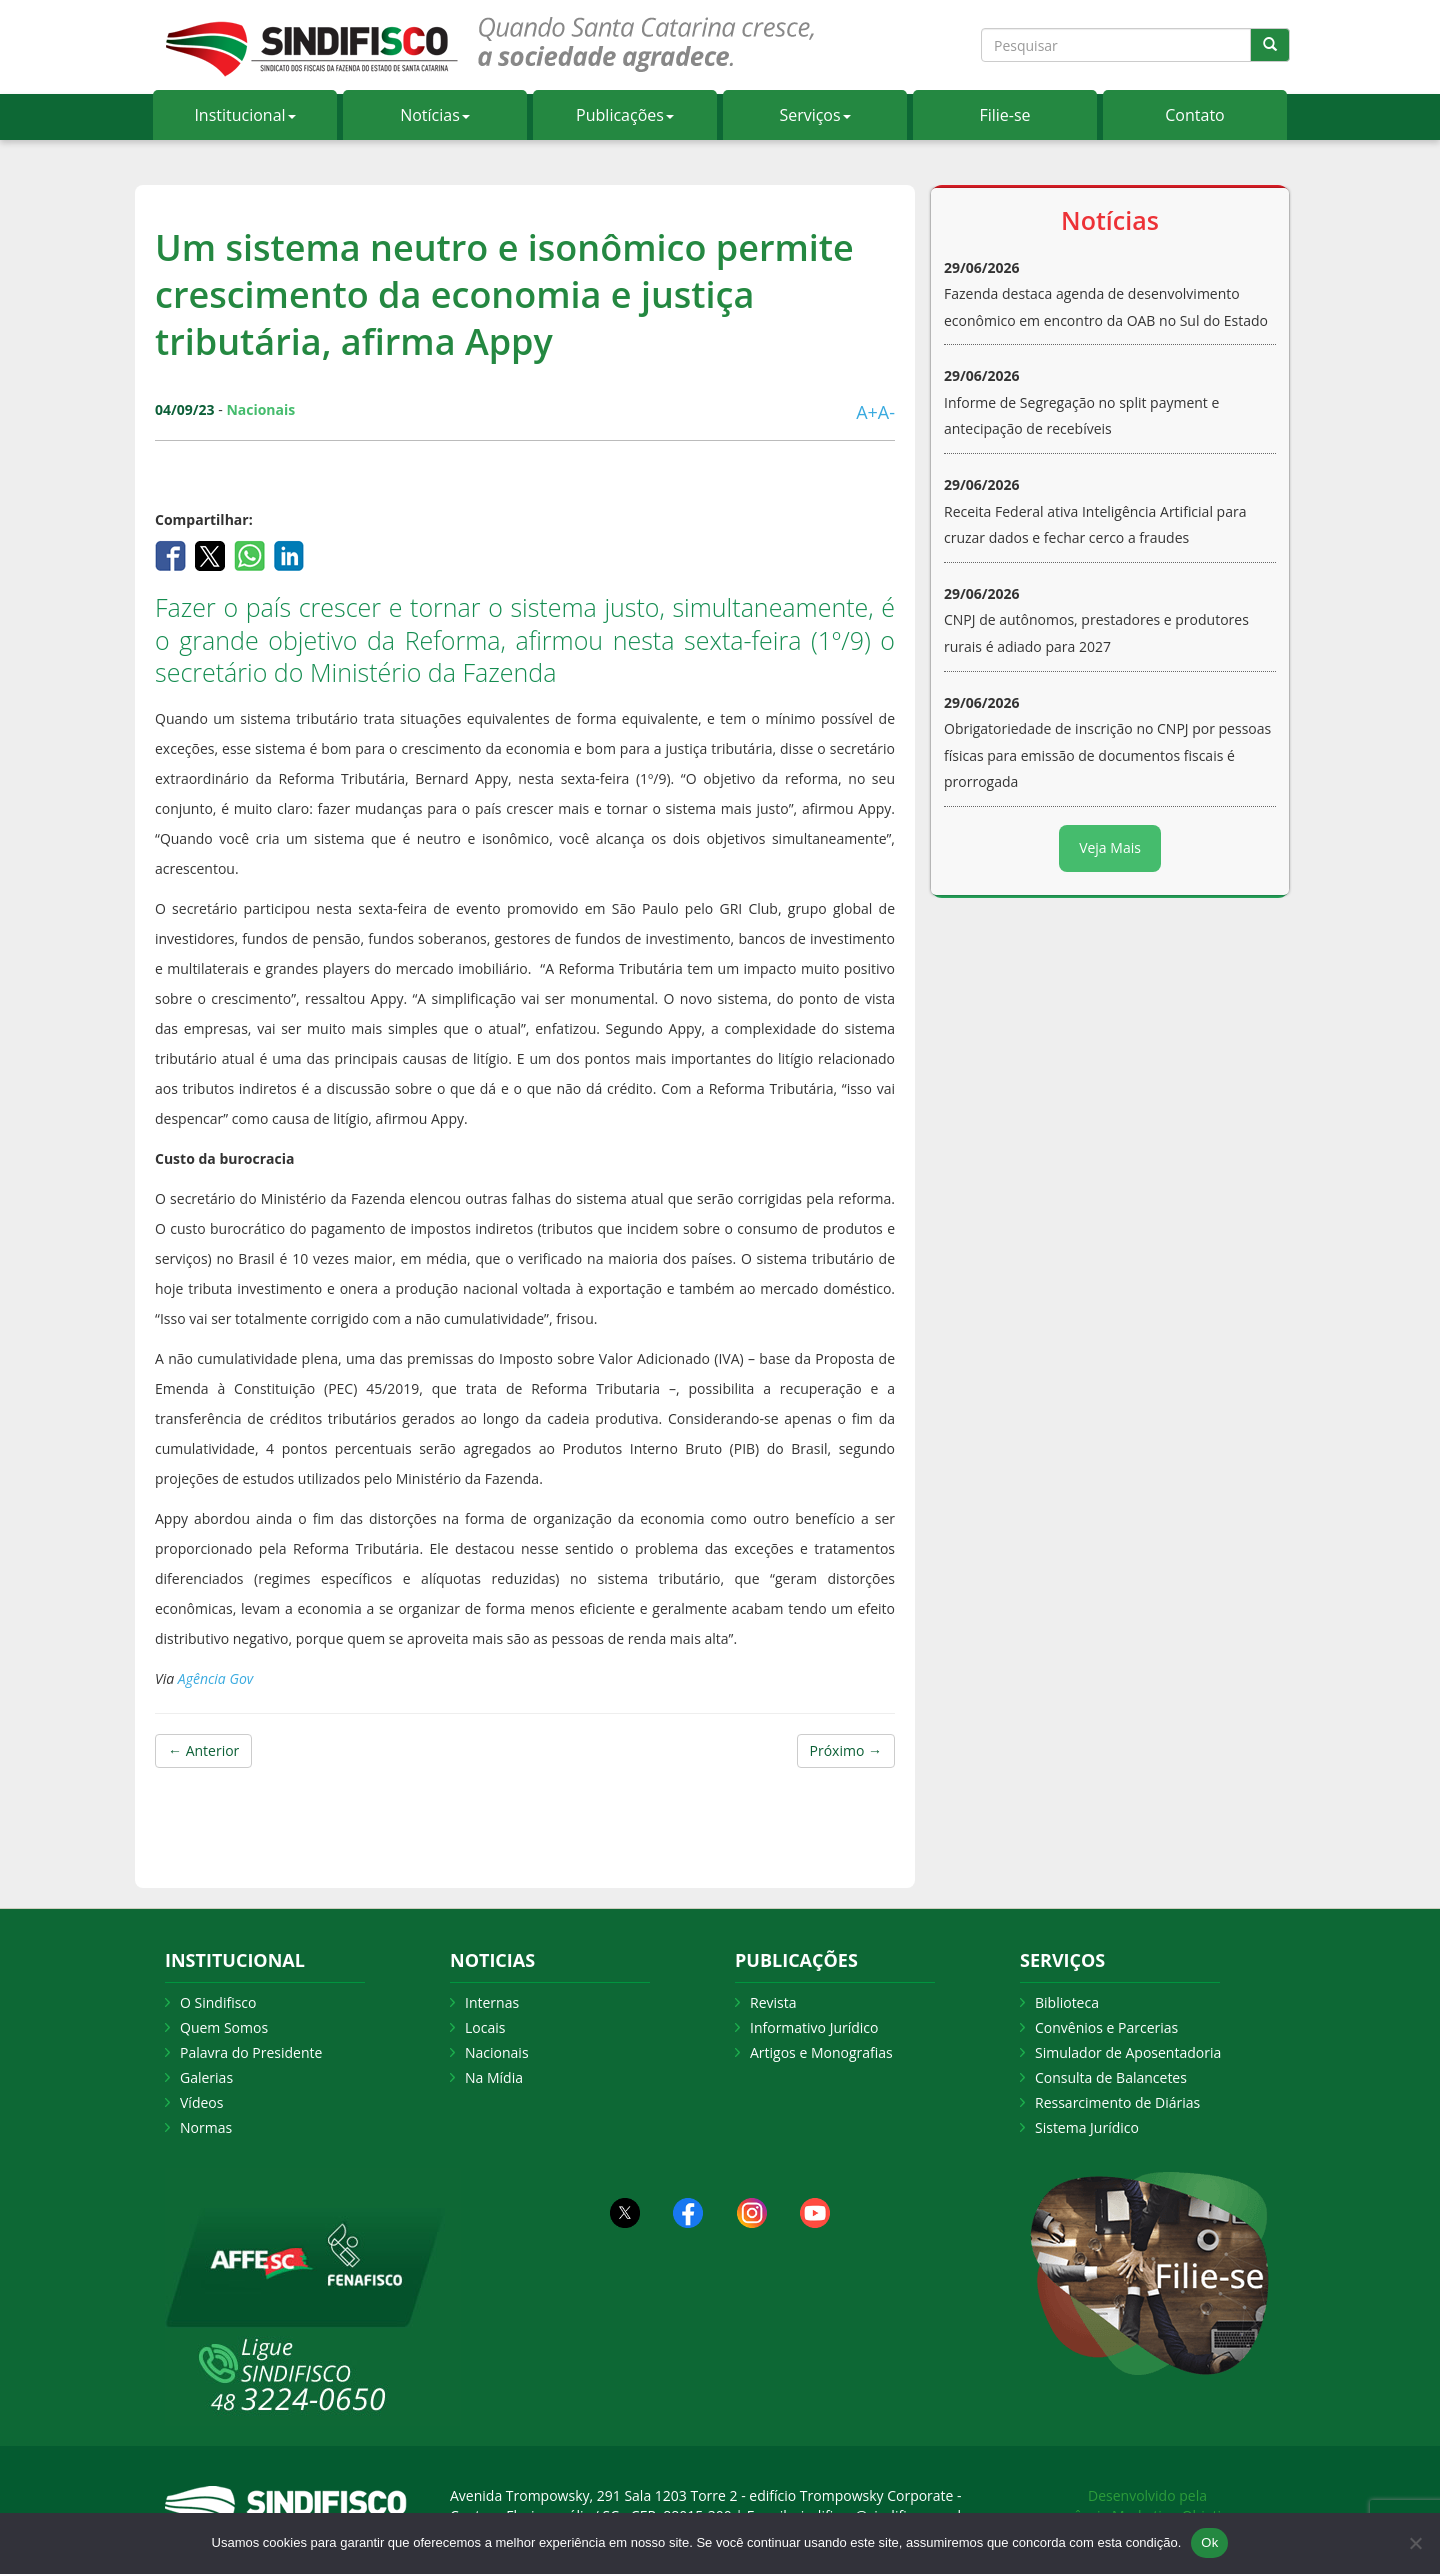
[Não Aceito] (1415, 2543)
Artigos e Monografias (821, 2052)
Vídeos (201, 2102)
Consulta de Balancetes (1111, 2077)
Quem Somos (224, 2027)
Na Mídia (494, 2077)
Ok (1209, 2542)
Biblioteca (1067, 2002)
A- (886, 412)
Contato (1194, 115)
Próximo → (846, 1750)
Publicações (625, 115)
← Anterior (203, 1750)
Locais (485, 2027)
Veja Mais (1110, 847)
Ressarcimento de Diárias (1117, 2102)
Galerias (206, 2077)
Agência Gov (215, 1678)
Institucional (244, 115)
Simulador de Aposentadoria (1128, 2052)
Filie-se (1004, 115)
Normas (206, 2127)
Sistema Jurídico (1087, 2127)
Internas (492, 2002)
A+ (867, 412)
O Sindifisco (218, 2002)
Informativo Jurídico (814, 2027)
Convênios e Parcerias (1106, 2027)
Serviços (814, 115)
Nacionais (497, 2052)
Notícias (435, 115)
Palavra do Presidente (251, 2052)
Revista (773, 2002)
